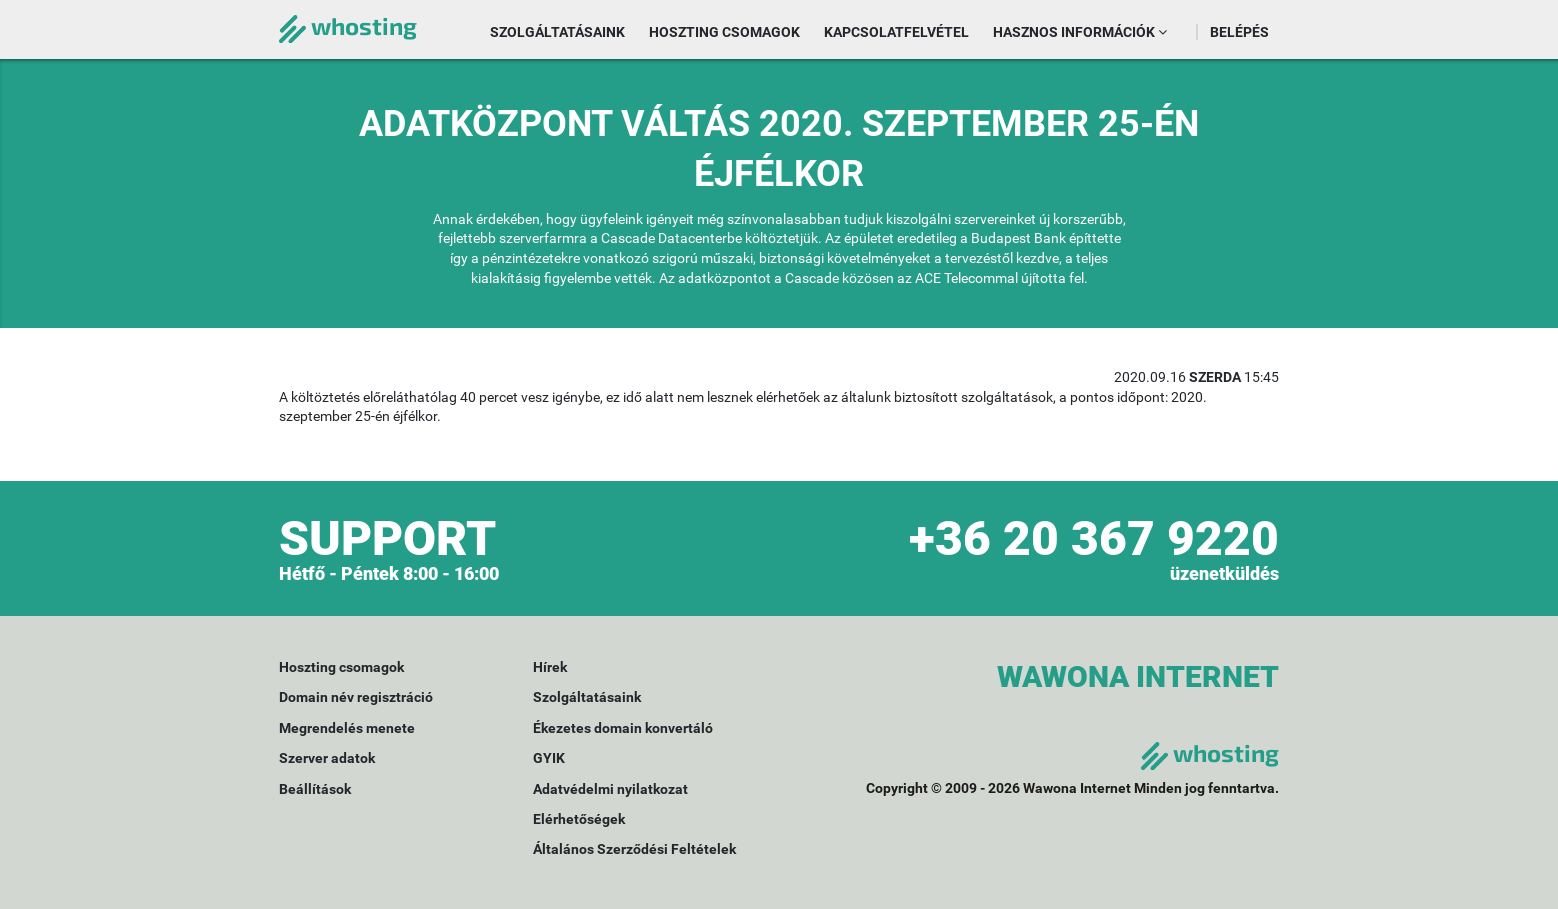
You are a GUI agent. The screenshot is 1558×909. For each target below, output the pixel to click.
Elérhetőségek (579, 819)
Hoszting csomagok (724, 32)
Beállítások (315, 789)
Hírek (550, 667)
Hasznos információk (1080, 32)
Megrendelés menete (347, 728)
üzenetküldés (1224, 573)
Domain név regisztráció (356, 697)
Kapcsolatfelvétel (896, 32)
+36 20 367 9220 (1094, 538)
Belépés (1239, 32)
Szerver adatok (327, 758)
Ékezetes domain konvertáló (623, 728)
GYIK (549, 758)
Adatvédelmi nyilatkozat (610, 789)
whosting (348, 25)
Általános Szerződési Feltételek (634, 849)
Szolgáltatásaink (557, 32)
